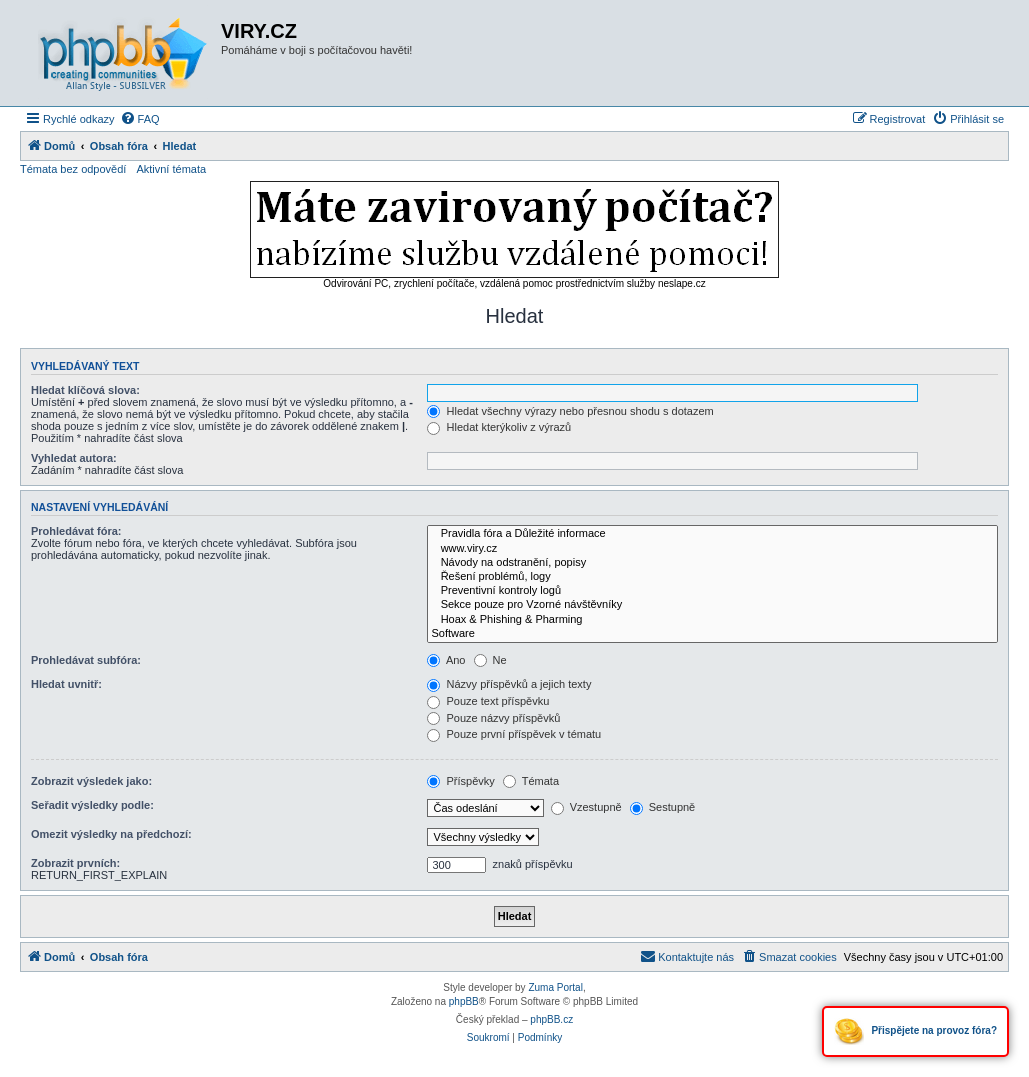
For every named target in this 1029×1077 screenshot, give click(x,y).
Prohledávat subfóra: (86, 660)
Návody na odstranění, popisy (712, 563)
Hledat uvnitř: (66, 684)
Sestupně (663, 807)
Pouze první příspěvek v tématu (514, 734)
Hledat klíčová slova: (85, 390)
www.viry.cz (712, 549)
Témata (531, 781)
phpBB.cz (551, 1019)
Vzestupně (586, 807)
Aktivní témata (171, 169)
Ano (446, 660)
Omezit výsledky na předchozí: (111, 834)
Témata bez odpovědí (73, 169)
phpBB (464, 1001)
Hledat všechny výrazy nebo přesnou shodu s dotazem (570, 411)
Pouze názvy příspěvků (493, 718)
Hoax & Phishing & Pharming (712, 620)
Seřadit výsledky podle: (92, 805)
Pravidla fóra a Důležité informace (712, 534)
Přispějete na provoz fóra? (915, 1031)
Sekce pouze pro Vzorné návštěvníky (712, 605)
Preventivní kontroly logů (712, 591)
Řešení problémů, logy (712, 577)
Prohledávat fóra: (76, 531)
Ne (490, 660)
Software (712, 634)
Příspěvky (460, 781)
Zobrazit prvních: (75, 863)
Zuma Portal (555, 987)
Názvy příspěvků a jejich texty (509, 684)
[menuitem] (140, 119)
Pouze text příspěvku (488, 701)
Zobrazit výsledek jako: (91, 781)
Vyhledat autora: (74, 458)
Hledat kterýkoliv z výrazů (499, 427)
